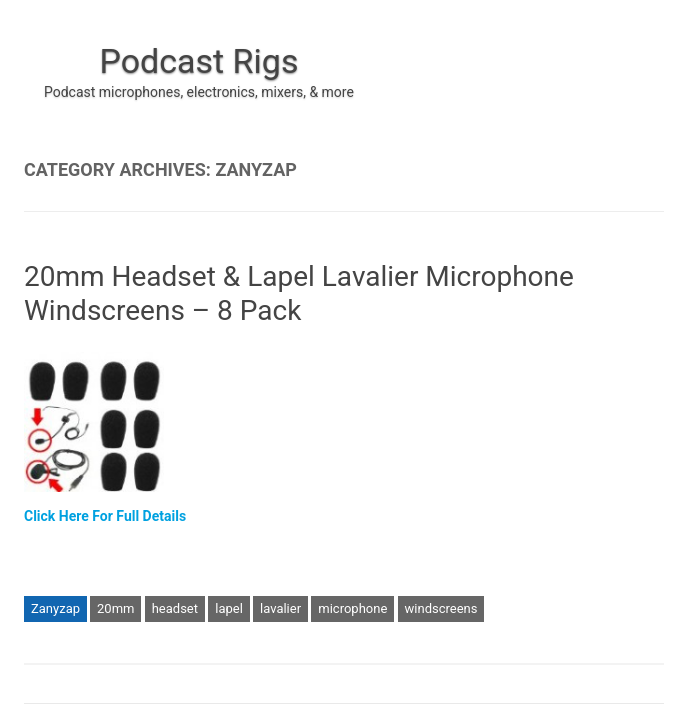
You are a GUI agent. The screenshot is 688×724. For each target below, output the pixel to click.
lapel (229, 608)
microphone (352, 608)
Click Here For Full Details (105, 516)
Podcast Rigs (198, 61)
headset (175, 608)
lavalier (280, 608)
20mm (115, 608)
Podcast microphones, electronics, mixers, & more (199, 92)
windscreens (441, 608)
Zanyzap (55, 608)
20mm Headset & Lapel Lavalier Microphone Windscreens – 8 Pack (299, 293)
